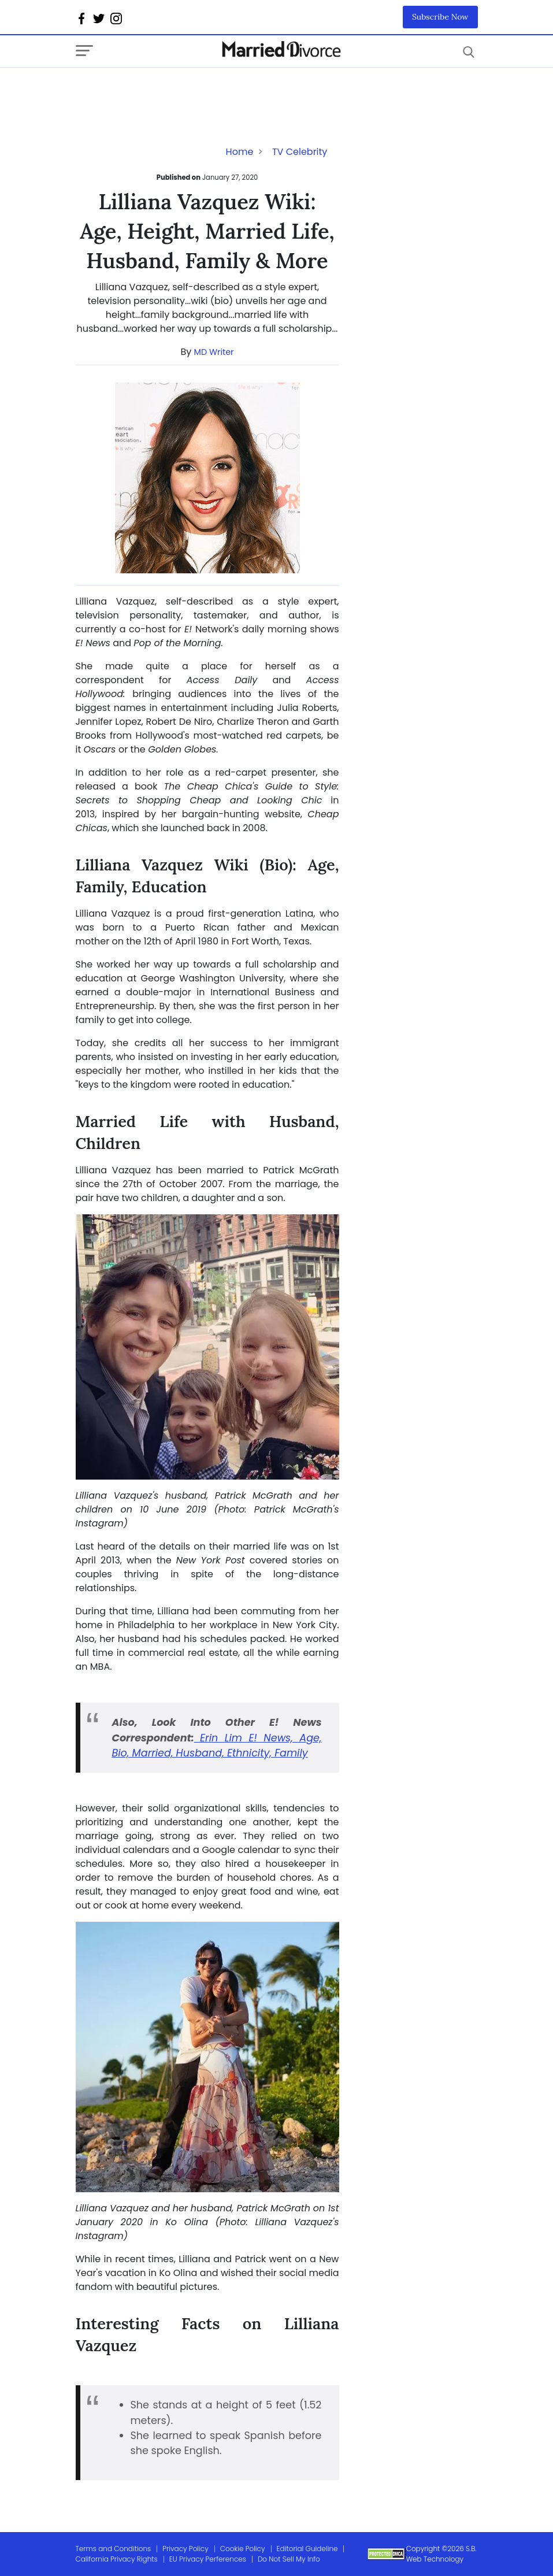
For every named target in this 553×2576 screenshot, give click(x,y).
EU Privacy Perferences (207, 2559)
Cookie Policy (242, 2548)
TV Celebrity (299, 151)
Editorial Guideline (307, 2548)
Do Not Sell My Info (289, 2559)
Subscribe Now (440, 17)
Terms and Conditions (113, 2548)
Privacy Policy (185, 2548)
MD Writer (214, 352)
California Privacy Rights (117, 2559)
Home (240, 151)
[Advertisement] (168, 91)
